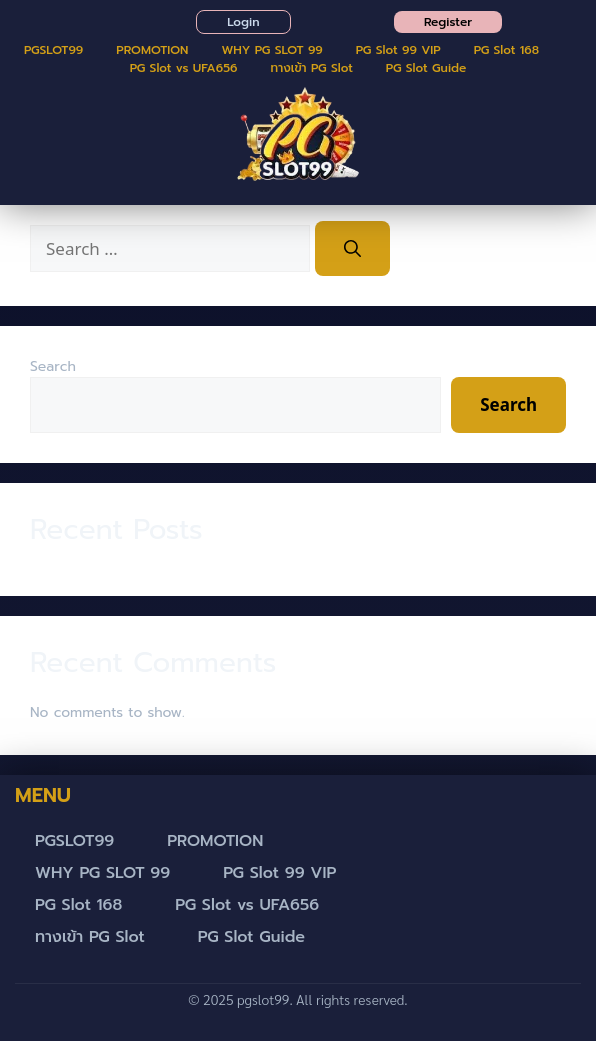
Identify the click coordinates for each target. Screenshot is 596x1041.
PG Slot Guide (426, 68)
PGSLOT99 (53, 50)
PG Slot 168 (506, 50)
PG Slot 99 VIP (398, 50)
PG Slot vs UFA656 (184, 68)
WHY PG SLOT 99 (271, 50)
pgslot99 (263, 999)
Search (53, 366)
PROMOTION (152, 50)
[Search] (352, 249)
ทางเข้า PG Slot (312, 68)
